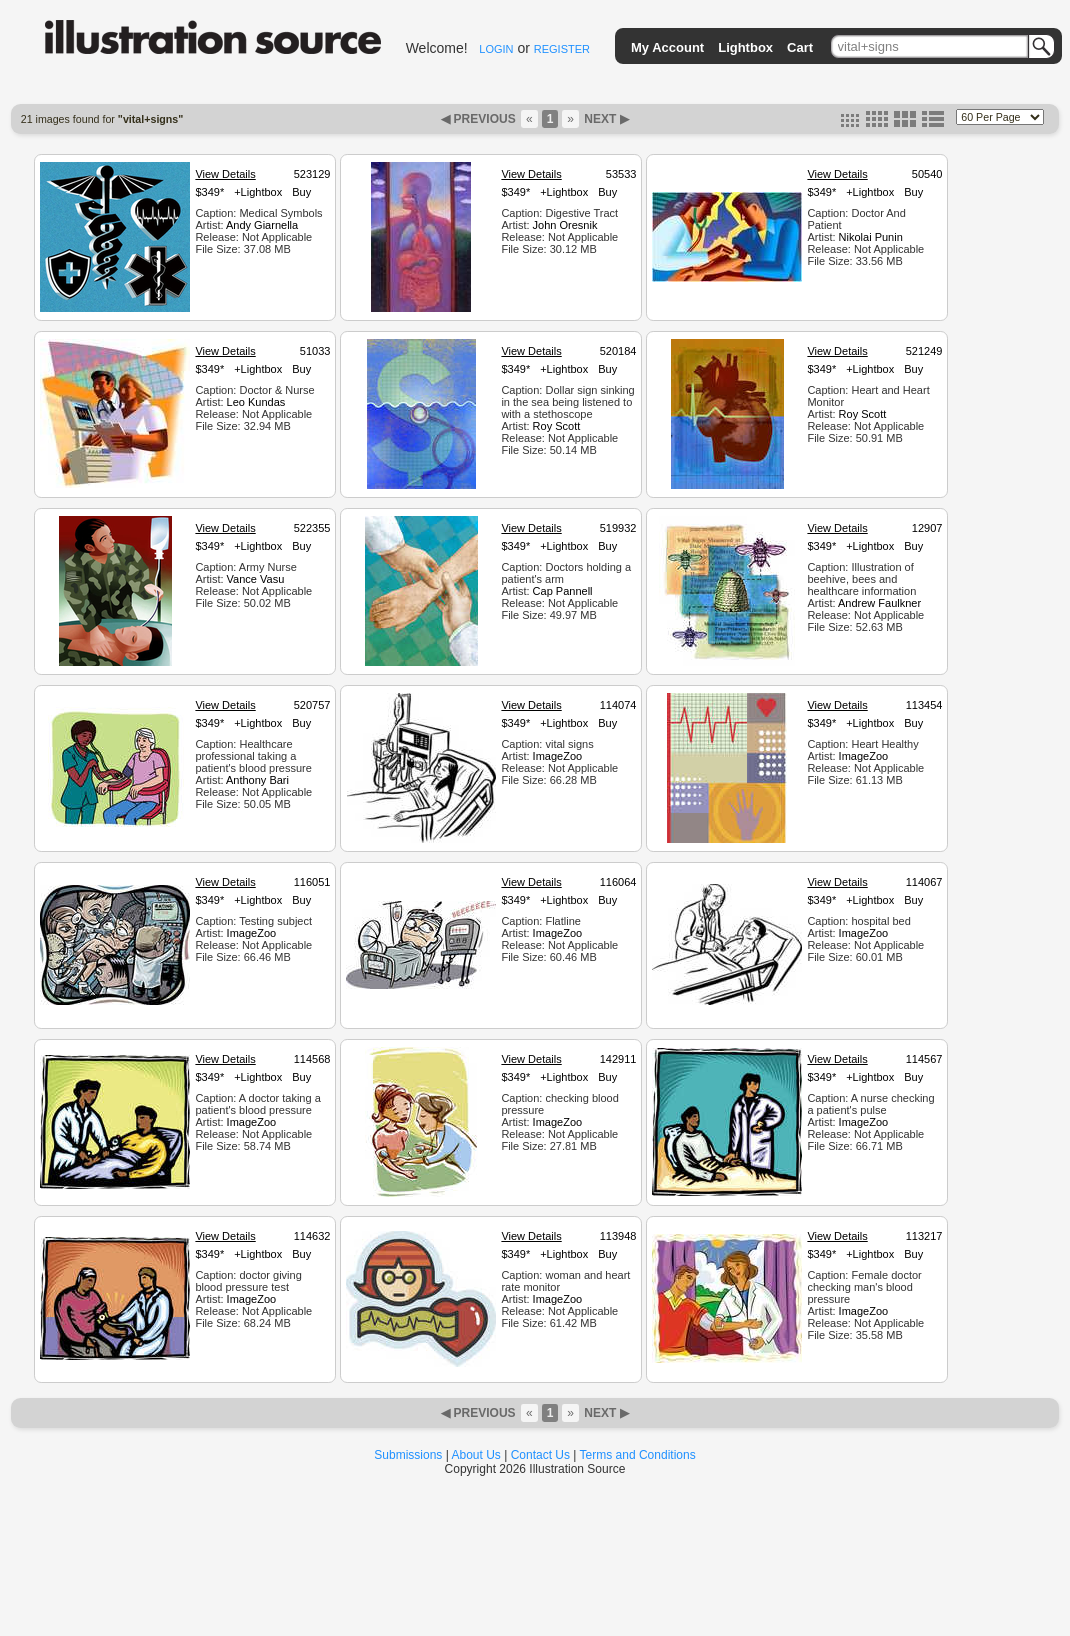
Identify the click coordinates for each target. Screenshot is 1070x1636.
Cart (800, 47)
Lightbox (745, 47)
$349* (209, 192)
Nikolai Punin (871, 237)
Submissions (408, 1455)
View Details (225, 174)
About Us (476, 1455)
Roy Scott (557, 426)
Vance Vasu (256, 579)
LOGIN (496, 49)
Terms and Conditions (638, 1455)
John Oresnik (565, 225)
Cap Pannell (563, 591)
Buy (301, 192)
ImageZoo (558, 756)
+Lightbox (258, 192)
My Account (667, 47)
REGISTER (562, 49)
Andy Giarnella (262, 225)
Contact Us (540, 1455)
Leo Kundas (256, 402)
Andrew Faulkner (879, 603)
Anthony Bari (257, 780)
